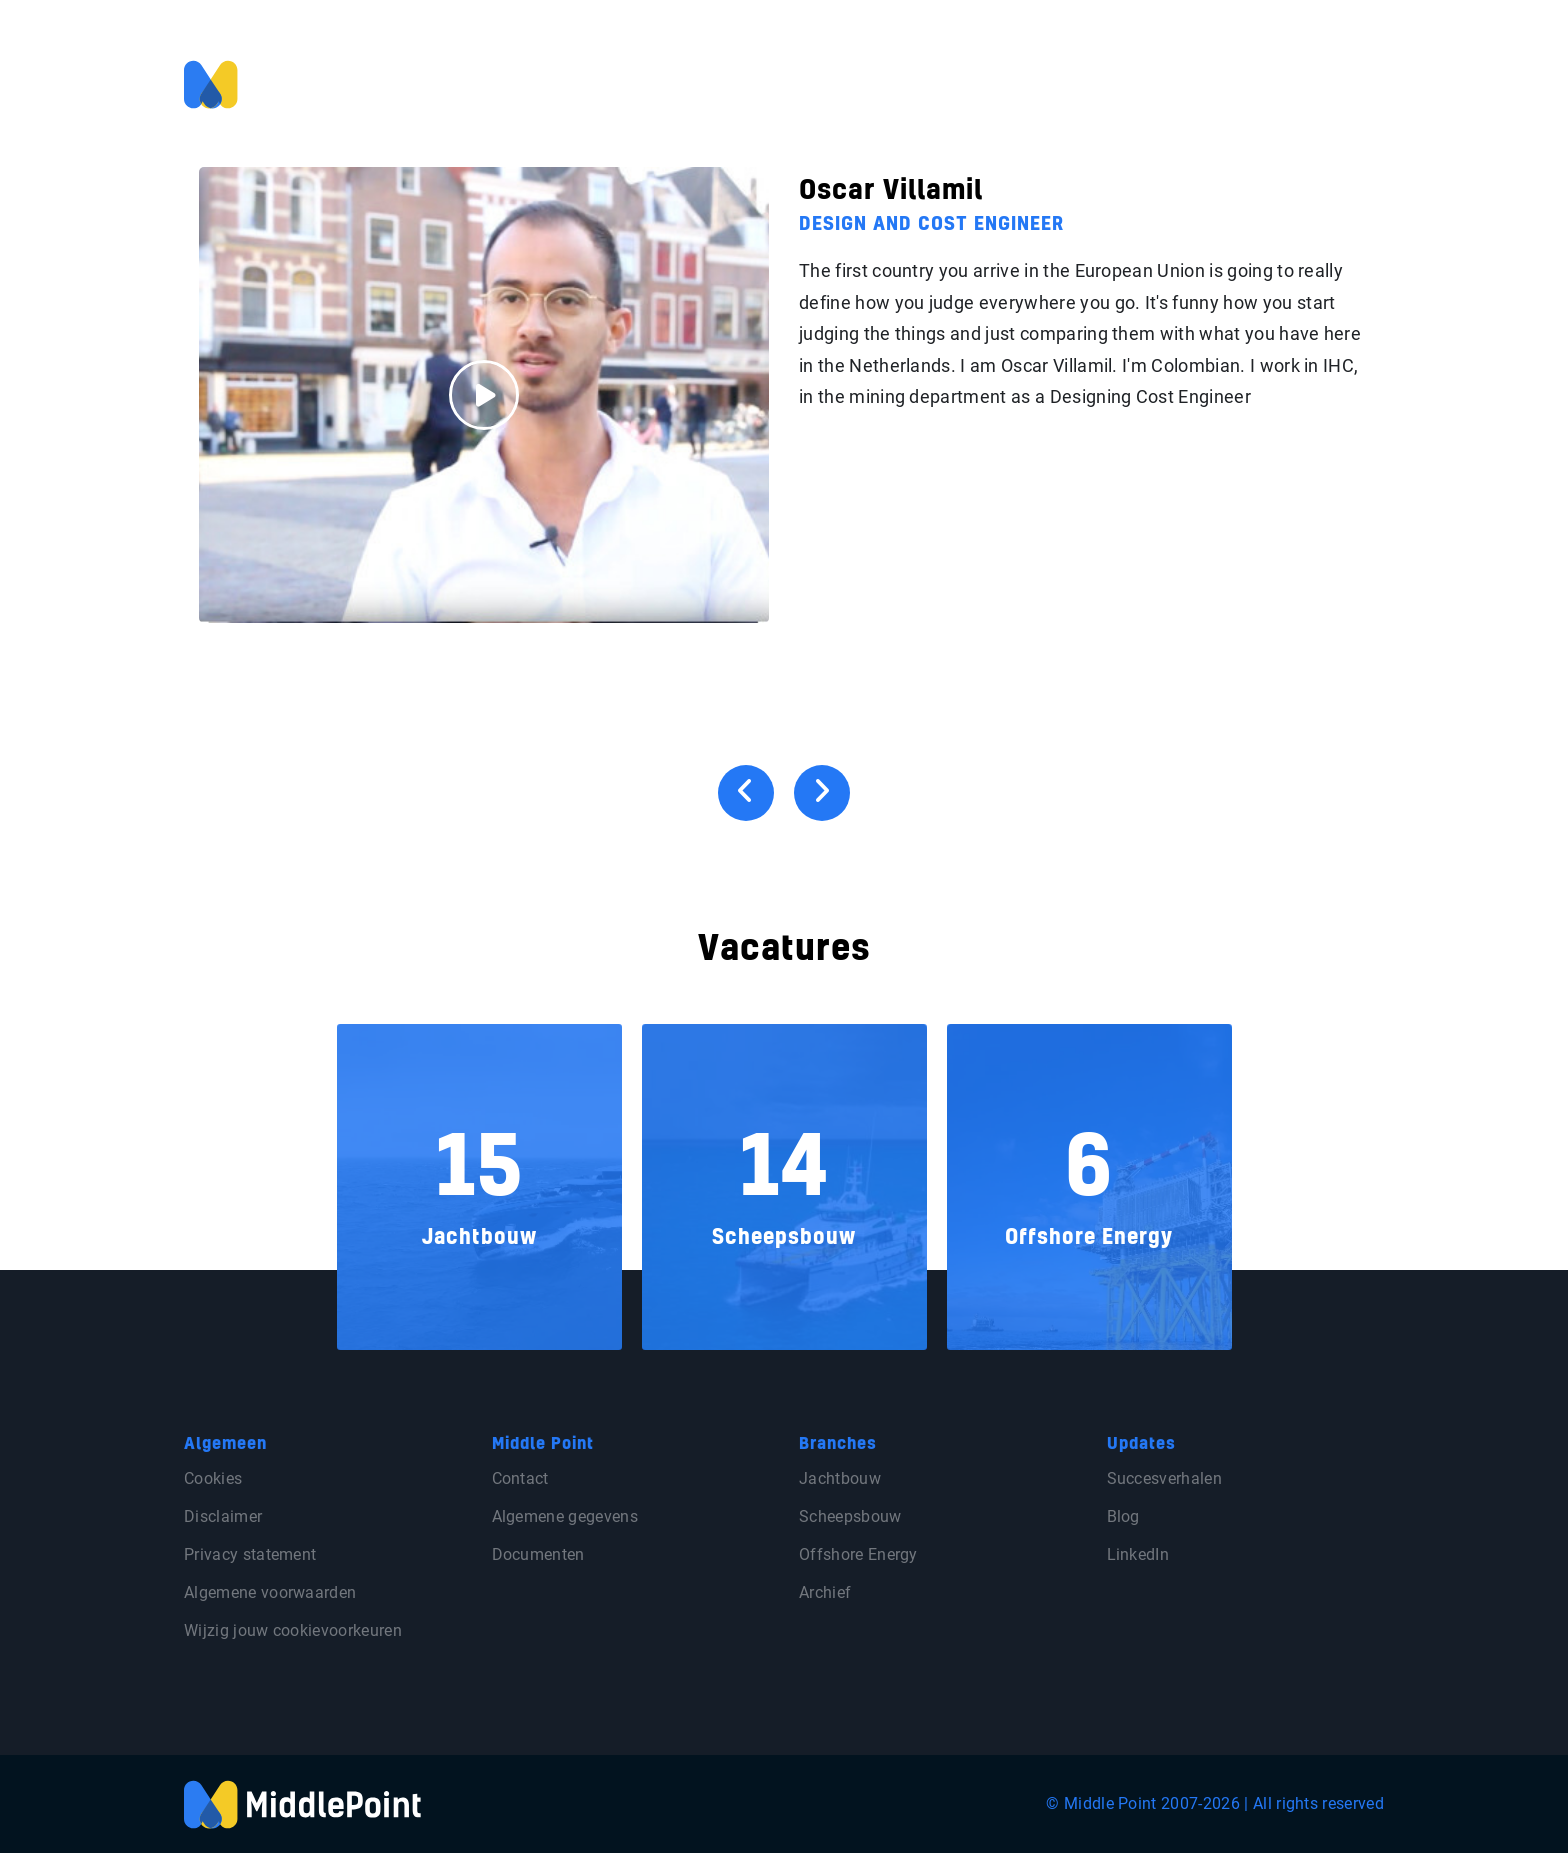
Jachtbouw (840, 1478)
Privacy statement (250, 1554)
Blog (1237, 83)
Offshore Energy (858, 1554)
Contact (1299, 83)
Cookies (213, 1478)
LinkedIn (1138, 1554)
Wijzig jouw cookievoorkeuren (293, 1630)
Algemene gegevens (565, 1516)
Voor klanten (980, 83)
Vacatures (1083, 83)
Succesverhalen (1164, 1478)
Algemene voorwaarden (270, 1592)
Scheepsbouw (850, 1516)
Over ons (1171, 83)
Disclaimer (223, 1516)
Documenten (538, 1554)
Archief (825, 1592)
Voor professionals (843, 83)
